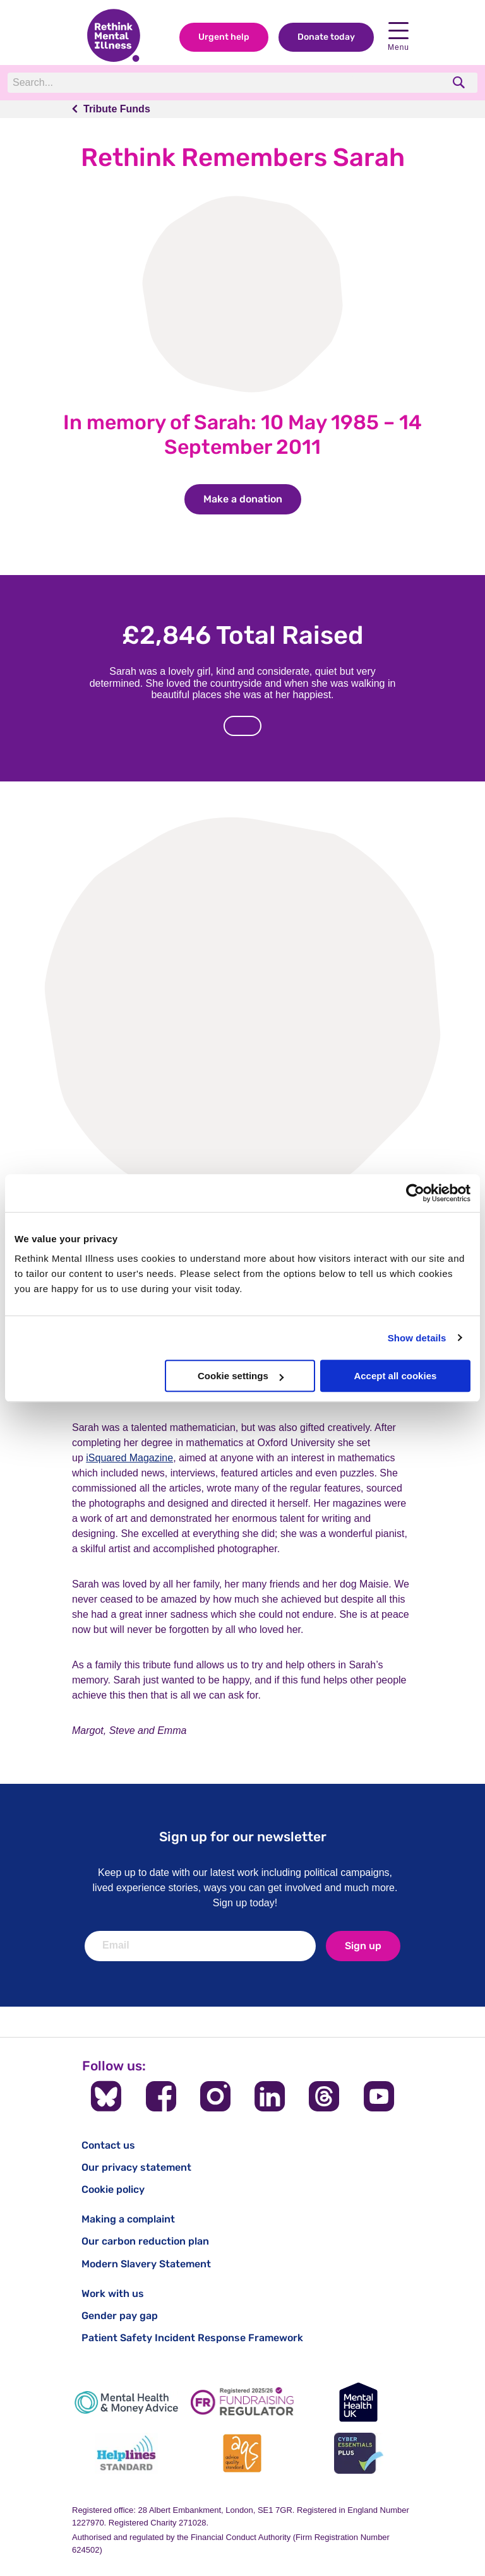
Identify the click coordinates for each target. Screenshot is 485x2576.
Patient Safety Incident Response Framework (192, 2338)
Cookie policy (113, 2189)
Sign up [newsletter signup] (363, 1946)
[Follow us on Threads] (324, 2096)
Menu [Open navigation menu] (398, 37)
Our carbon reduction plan (145, 2241)
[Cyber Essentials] (358, 2453)
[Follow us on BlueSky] (106, 2096)
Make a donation (252, 499)
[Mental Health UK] (358, 2402)
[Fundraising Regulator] (242, 2402)
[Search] (181, 82)
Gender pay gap (119, 2316)
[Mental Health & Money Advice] (126, 2402)
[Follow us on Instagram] (215, 2096)
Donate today (326, 37)
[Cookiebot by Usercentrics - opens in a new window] (415, 1193)
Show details (417, 1338)
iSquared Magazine (129, 1457)
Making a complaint (128, 2219)
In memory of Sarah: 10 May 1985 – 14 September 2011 (242, 434)
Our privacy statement (136, 2167)
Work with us (112, 2294)
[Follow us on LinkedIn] (269, 2096)
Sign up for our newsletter (242, 1836)
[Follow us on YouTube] (379, 2096)
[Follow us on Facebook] (161, 2096)
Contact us (108, 2145)
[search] (460, 82)
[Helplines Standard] (126, 2453)
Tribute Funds (116, 109)
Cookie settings (241, 1375)
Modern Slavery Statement (146, 2264)
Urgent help (223, 37)
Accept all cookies (395, 1375)
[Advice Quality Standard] (242, 2453)
